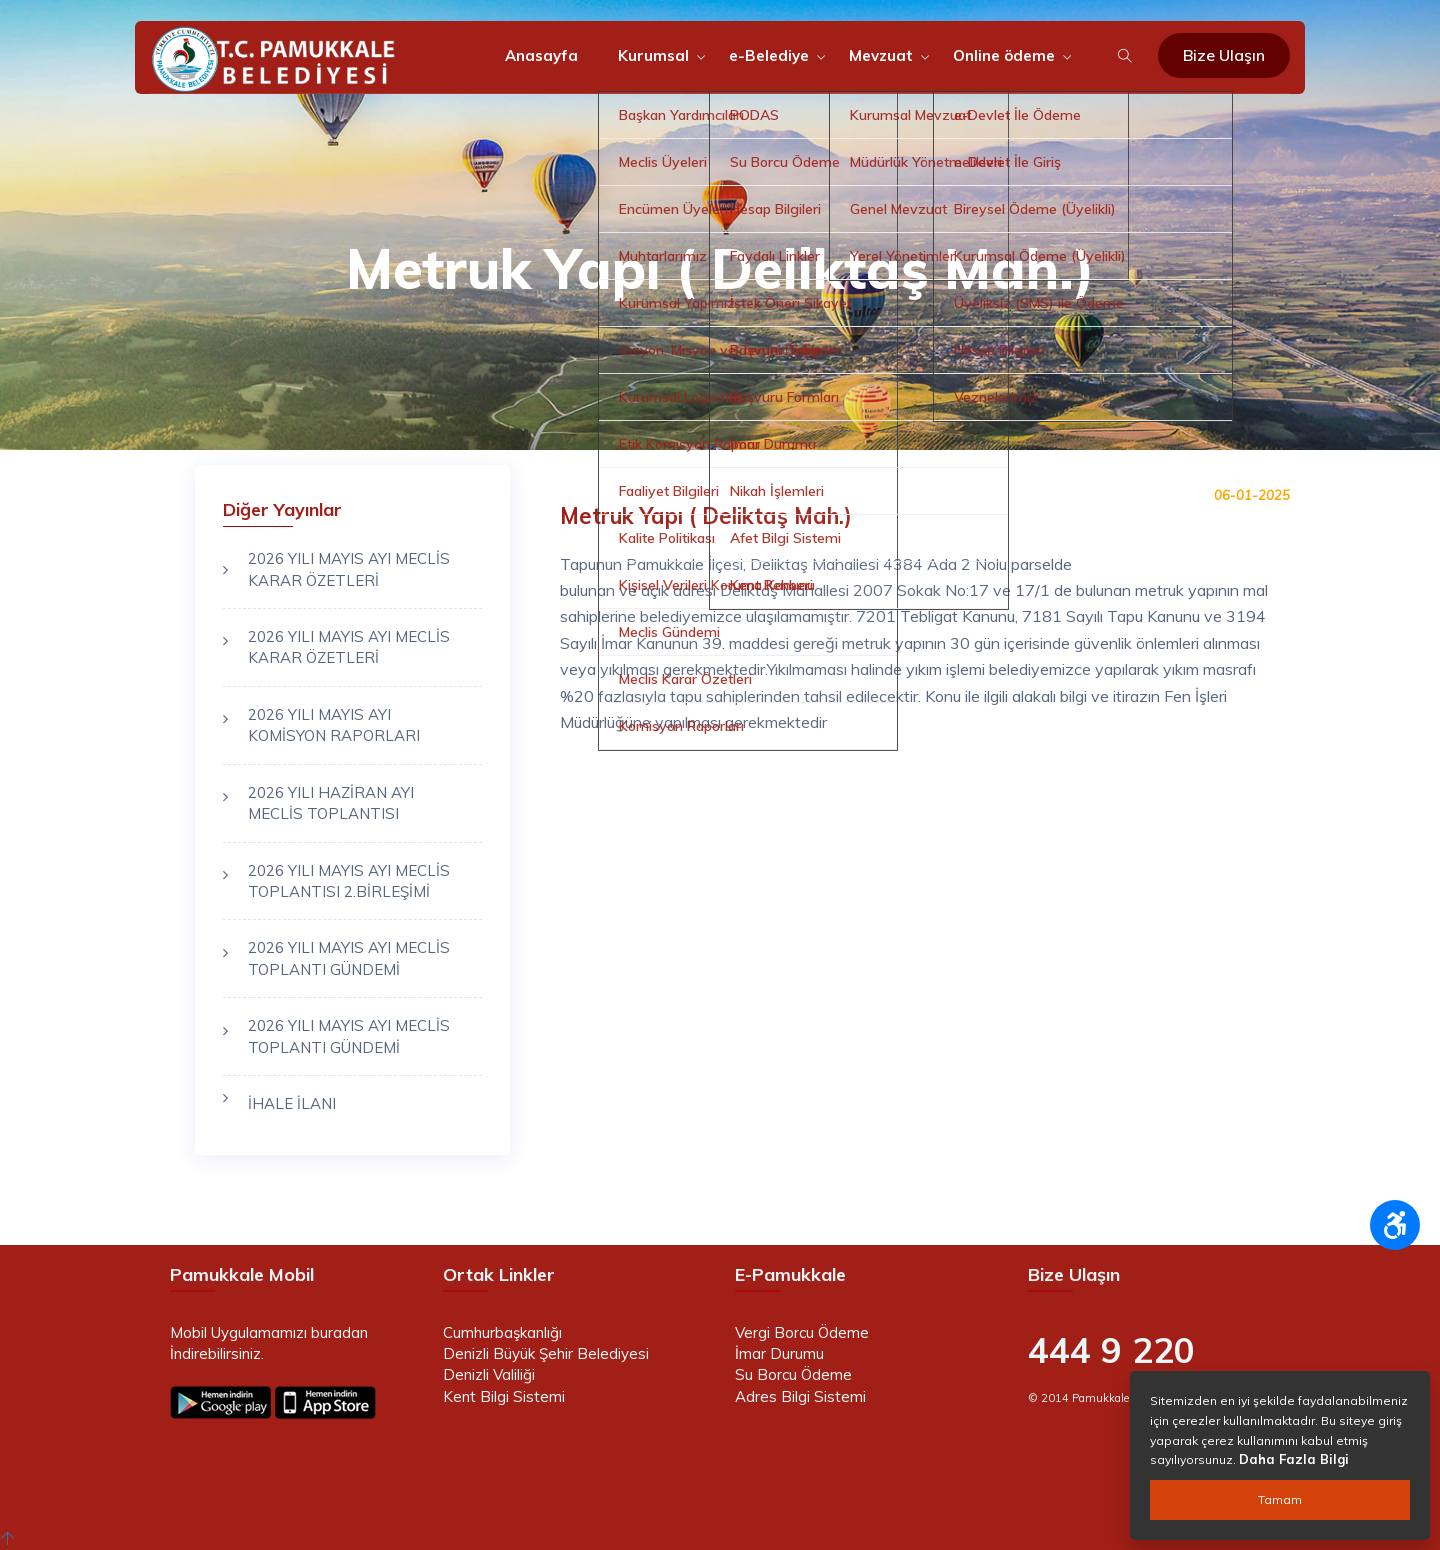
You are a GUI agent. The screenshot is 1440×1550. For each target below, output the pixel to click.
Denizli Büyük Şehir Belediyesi (546, 1353)
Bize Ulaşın (1224, 55)
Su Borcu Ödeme (793, 1374)
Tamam (1280, 1499)
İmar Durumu (779, 1353)
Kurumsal (653, 55)
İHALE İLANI (292, 1103)
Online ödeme (1004, 55)
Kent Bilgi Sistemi (504, 1396)
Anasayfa (541, 55)
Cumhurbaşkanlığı (502, 1332)
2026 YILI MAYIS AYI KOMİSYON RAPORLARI (334, 725)
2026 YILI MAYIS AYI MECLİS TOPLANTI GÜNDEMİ (349, 958)
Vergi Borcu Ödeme (802, 1332)
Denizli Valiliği (489, 1374)
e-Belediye (769, 55)
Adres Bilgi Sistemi (800, 1396)
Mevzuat (881, 55)
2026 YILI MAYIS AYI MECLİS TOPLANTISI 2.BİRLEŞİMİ (349, 881)
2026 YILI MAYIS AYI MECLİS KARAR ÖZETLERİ (349, 569)
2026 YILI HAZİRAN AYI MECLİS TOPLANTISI (331, 803)
